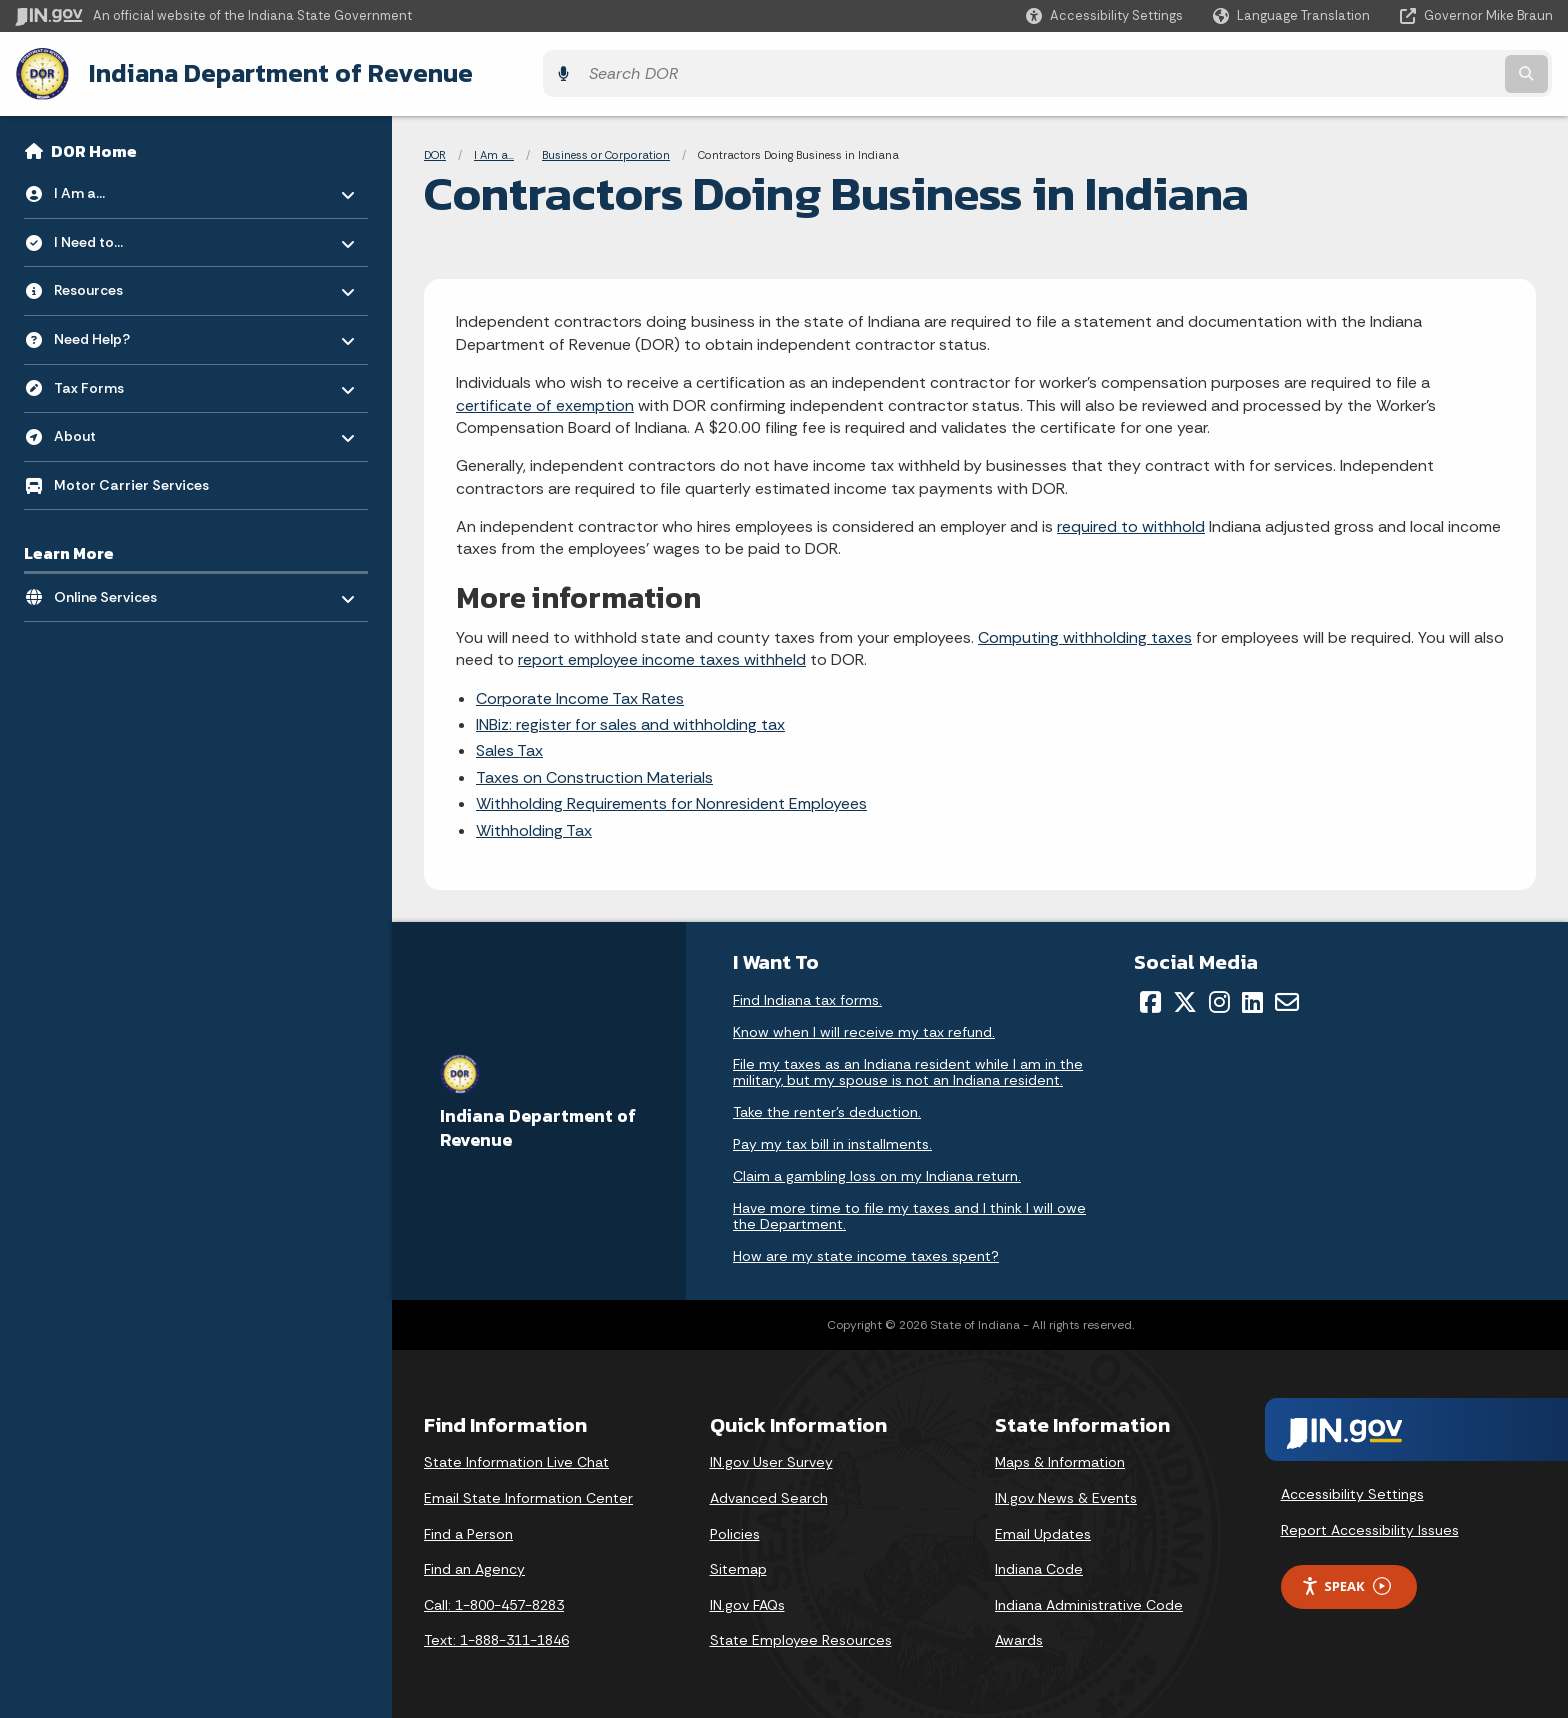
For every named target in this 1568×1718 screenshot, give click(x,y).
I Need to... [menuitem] (112, 232)
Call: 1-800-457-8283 (494, 1600)
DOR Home (94, 146)
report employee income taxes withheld (662, 654)
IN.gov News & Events (1066, 1493)
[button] (1104, 15)
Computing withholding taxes (1085, 632)
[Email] (1287, 997)
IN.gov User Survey (771, 1457)
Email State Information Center (528, 1493)
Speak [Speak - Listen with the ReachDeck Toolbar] (1346, 1581)
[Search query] (1364, 71)
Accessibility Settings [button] (1352, 1490)
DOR (435, 150)
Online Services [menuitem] (112, 587)
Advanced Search (769, 1493)
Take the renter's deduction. (827, 1107)
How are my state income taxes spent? (866, 1251)
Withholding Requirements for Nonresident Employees (671, 798)
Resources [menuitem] (112, 280)
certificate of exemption (545, 400)
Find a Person (468, 1529)
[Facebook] (1150, 997)
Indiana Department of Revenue (275, 71)
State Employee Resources (801, 1635)
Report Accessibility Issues (1370, 1525)
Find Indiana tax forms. (807, 995)
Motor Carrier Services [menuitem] (131, 480)
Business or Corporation (606, 150)
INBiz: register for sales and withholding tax (630, 719)
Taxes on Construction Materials (594, 772)
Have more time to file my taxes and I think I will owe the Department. (909, 1211)
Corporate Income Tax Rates (580, 693)
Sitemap (738, 1564)
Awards (1019, 1635)
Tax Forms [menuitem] (112, 377)
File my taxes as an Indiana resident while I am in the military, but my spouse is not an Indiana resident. (908, 1067)
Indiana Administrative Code (1089, 1600)
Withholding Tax (534, 825)
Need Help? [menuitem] (112, 329)
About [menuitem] (112, 426)
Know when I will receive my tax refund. (864, 1027)
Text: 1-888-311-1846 (496, 1635)
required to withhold (1131, 521)
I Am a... (494, 150)
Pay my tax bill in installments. (832, 1139)
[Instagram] (1219, 997)
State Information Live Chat (516, 1457)
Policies (735, 1529)
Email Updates (1043, 1529)
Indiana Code (1039, 1564)
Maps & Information (1060, 1457)
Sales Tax (509, 745)
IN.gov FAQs (747, 1600)
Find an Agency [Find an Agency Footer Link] (474, 1564)
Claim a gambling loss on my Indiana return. (877, 1171)
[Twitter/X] (1185, 997)
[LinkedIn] (1252, 997)
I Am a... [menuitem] (112, 183)
